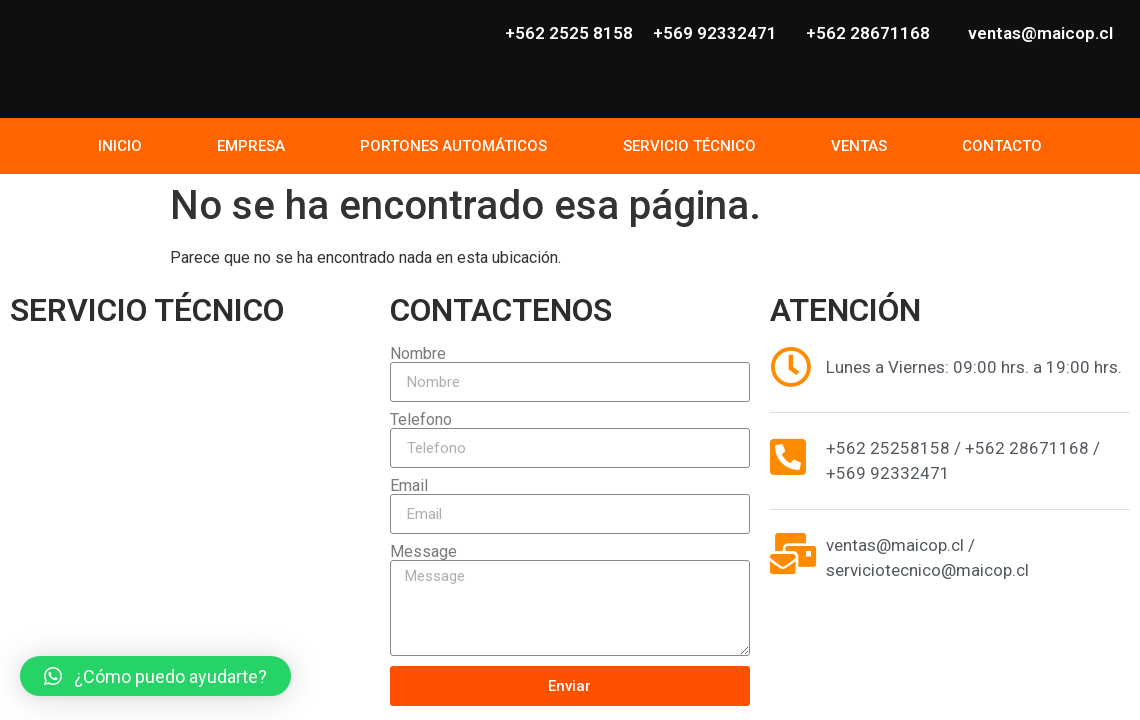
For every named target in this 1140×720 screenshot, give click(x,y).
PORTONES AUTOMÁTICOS (453, 146)
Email (409, 486)
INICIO (120, 146)
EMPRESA (251, 146)
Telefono (421, 420)
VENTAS (859, 146)
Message (423, 552)
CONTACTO (1002, 146)
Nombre (418, 354)
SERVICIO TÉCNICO (689, 146)
